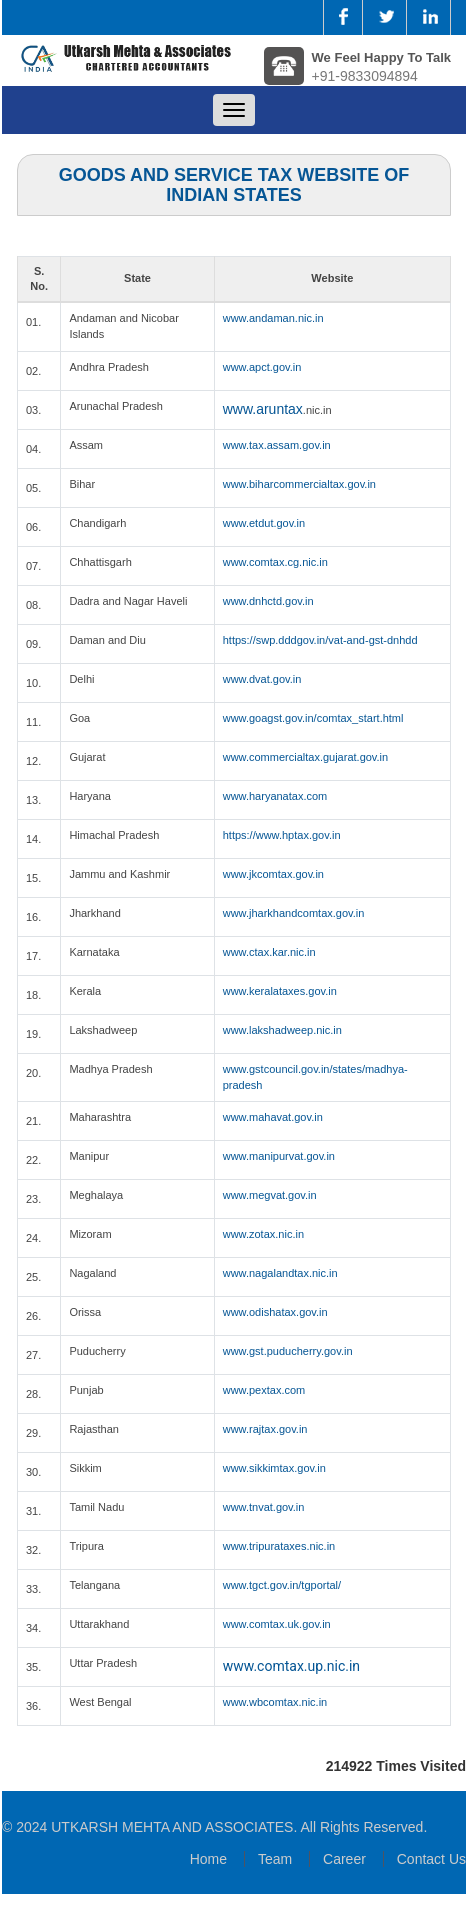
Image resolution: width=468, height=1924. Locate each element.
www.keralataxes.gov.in (280, 991)
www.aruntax (263, 409)
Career (344, 1859)
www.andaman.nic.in (273, 318)
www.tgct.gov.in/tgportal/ (282, 1585)
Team (275, 1859)
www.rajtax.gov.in (265, 1429)
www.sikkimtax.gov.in (274, 1468)
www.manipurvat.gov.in (279, 1156)
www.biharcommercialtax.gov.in (299, 484)
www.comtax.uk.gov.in (277, 1624)
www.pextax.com (264, 1390)
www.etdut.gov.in (264, 523)
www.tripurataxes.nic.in (279, 1546)
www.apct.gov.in (262, 367)
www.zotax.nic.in (263, 1234)
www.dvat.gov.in (262, 679)
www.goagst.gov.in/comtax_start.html (313, 718)
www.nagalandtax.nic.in (280, 1273)
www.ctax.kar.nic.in (269, 952)
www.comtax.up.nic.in (291, 1666)
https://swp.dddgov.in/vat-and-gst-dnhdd (320, 640)
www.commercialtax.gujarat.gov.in (305, 757)
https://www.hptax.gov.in (282, 835)
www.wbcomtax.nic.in (275, 1702)
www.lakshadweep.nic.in (282, 1030)
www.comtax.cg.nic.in (275, 562)
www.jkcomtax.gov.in (273, 874)
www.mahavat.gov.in (273, 1117)
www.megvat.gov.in (270, 1195)
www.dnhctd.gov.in (268, 601)
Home (208, 1859)
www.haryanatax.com (275, 796)
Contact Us (431, 1859)
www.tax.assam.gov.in (277, 445)
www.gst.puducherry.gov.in (288, 1351)
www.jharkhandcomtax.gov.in (294, 913)
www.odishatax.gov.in (275, 1312)
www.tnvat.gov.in (264, 1507)
